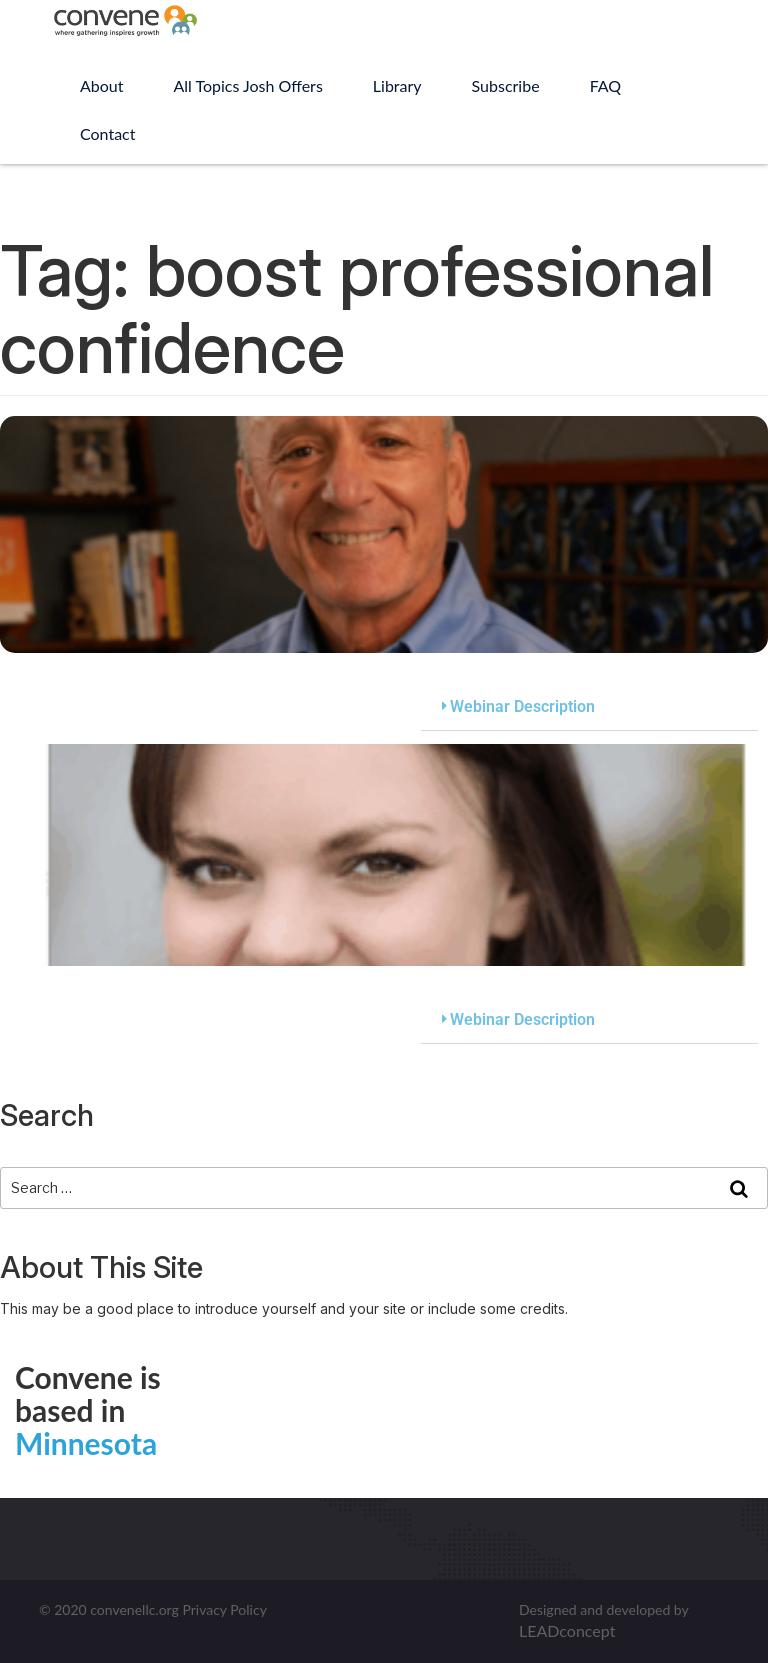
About (102, 85)
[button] (589, 707)
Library (397, 85)
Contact (107, 133)
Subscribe (506, 85)
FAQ (605, 85)
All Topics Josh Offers (248, 85)
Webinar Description (522, 706)
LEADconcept (567, 1630)
